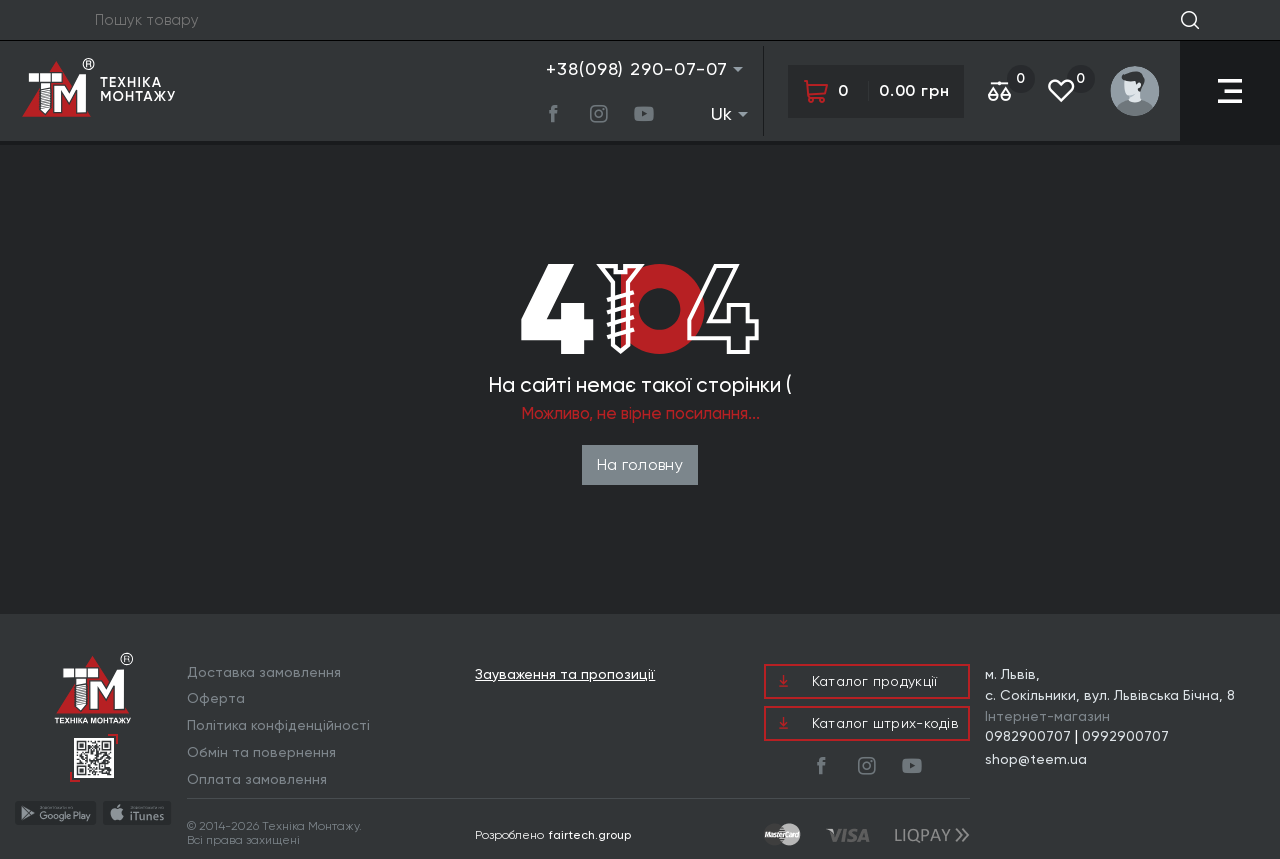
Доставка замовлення (264, 672)
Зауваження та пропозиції (565, 674)
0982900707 (1028, 736)
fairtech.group (590, 835)
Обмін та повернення (261, 752)
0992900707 (1125, 736)
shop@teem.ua (1036, 759)
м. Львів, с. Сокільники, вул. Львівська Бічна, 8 (1110, 684)
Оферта (216, 698)
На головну (640, 464)
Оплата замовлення (257, 779)
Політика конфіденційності (278, 725)
